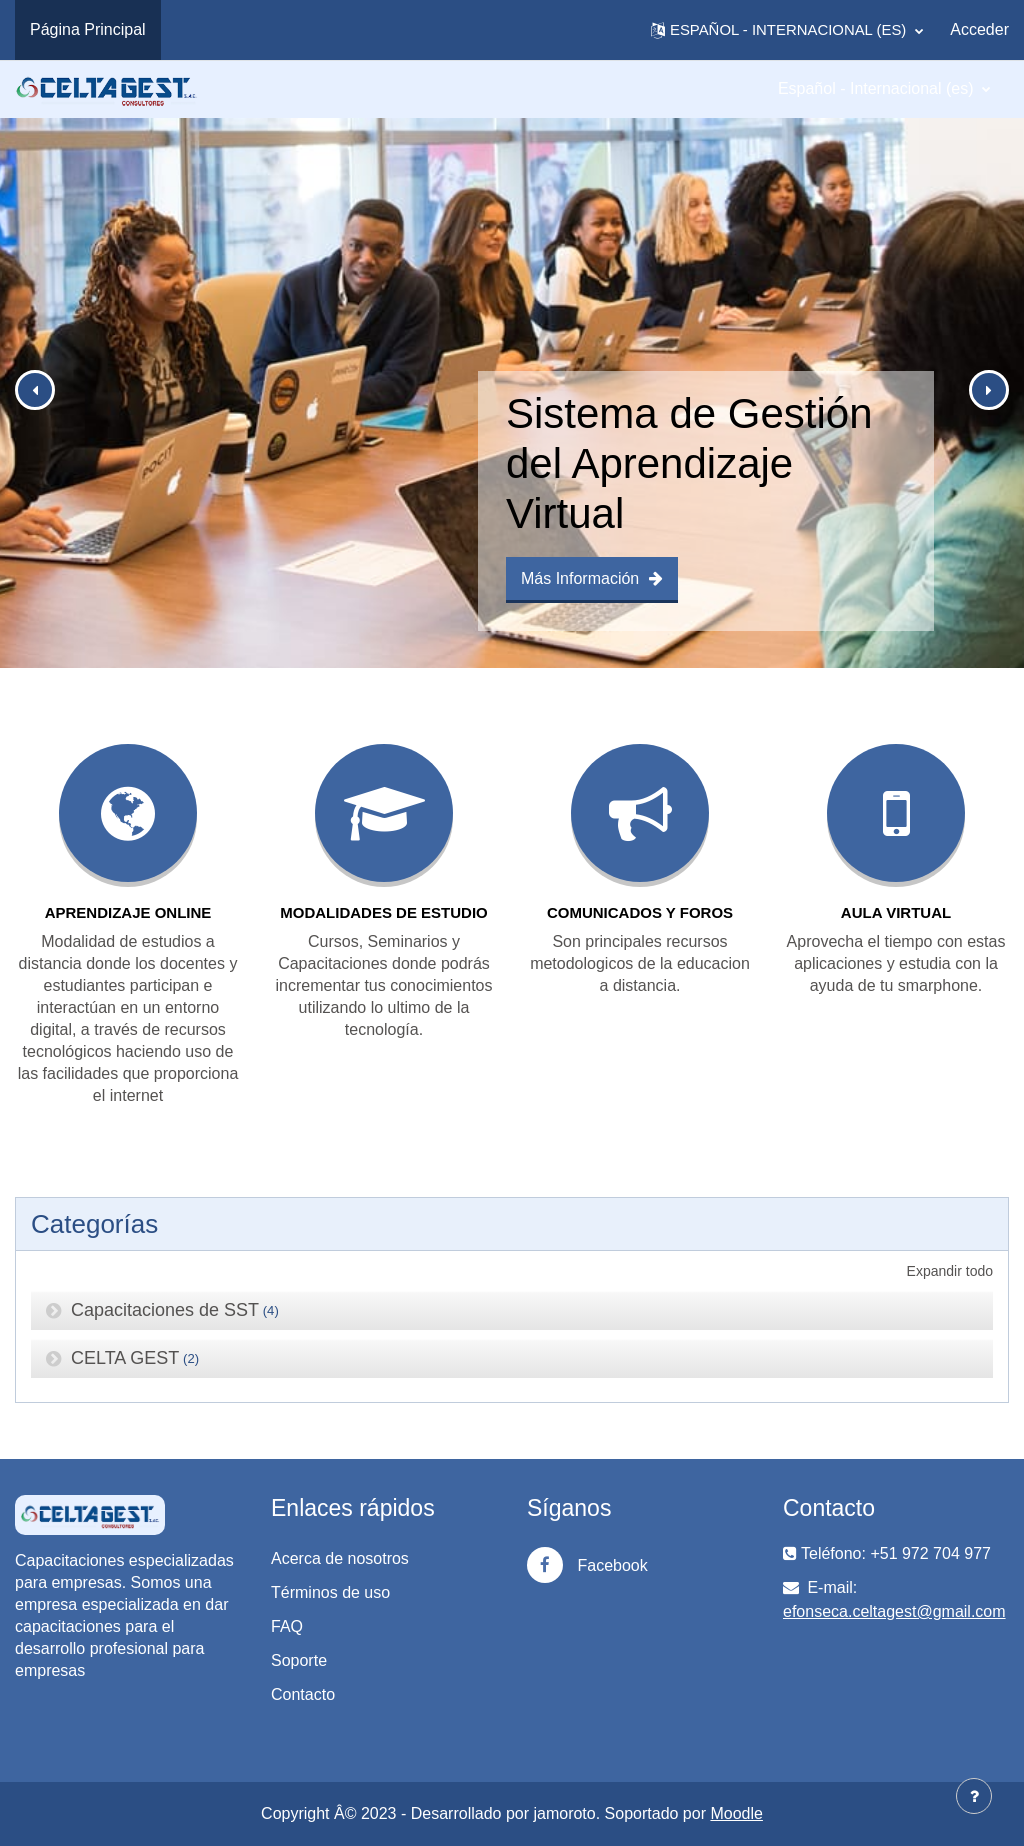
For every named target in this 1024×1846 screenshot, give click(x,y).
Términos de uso (330, 1592)
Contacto (303, 1694)
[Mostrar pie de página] (974, 1796)
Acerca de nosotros (340, 1558)
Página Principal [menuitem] (88, 29)
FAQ (287, 1626)
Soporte (299, 1660)
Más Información (592, 578)
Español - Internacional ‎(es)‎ (878, 88)
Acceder (979, 29)
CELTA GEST (125, 1358)
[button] (787, 30)
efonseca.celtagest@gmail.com (894, 1611)
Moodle (736, 1813)
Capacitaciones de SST (165, 1310)
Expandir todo (950, 1271)
